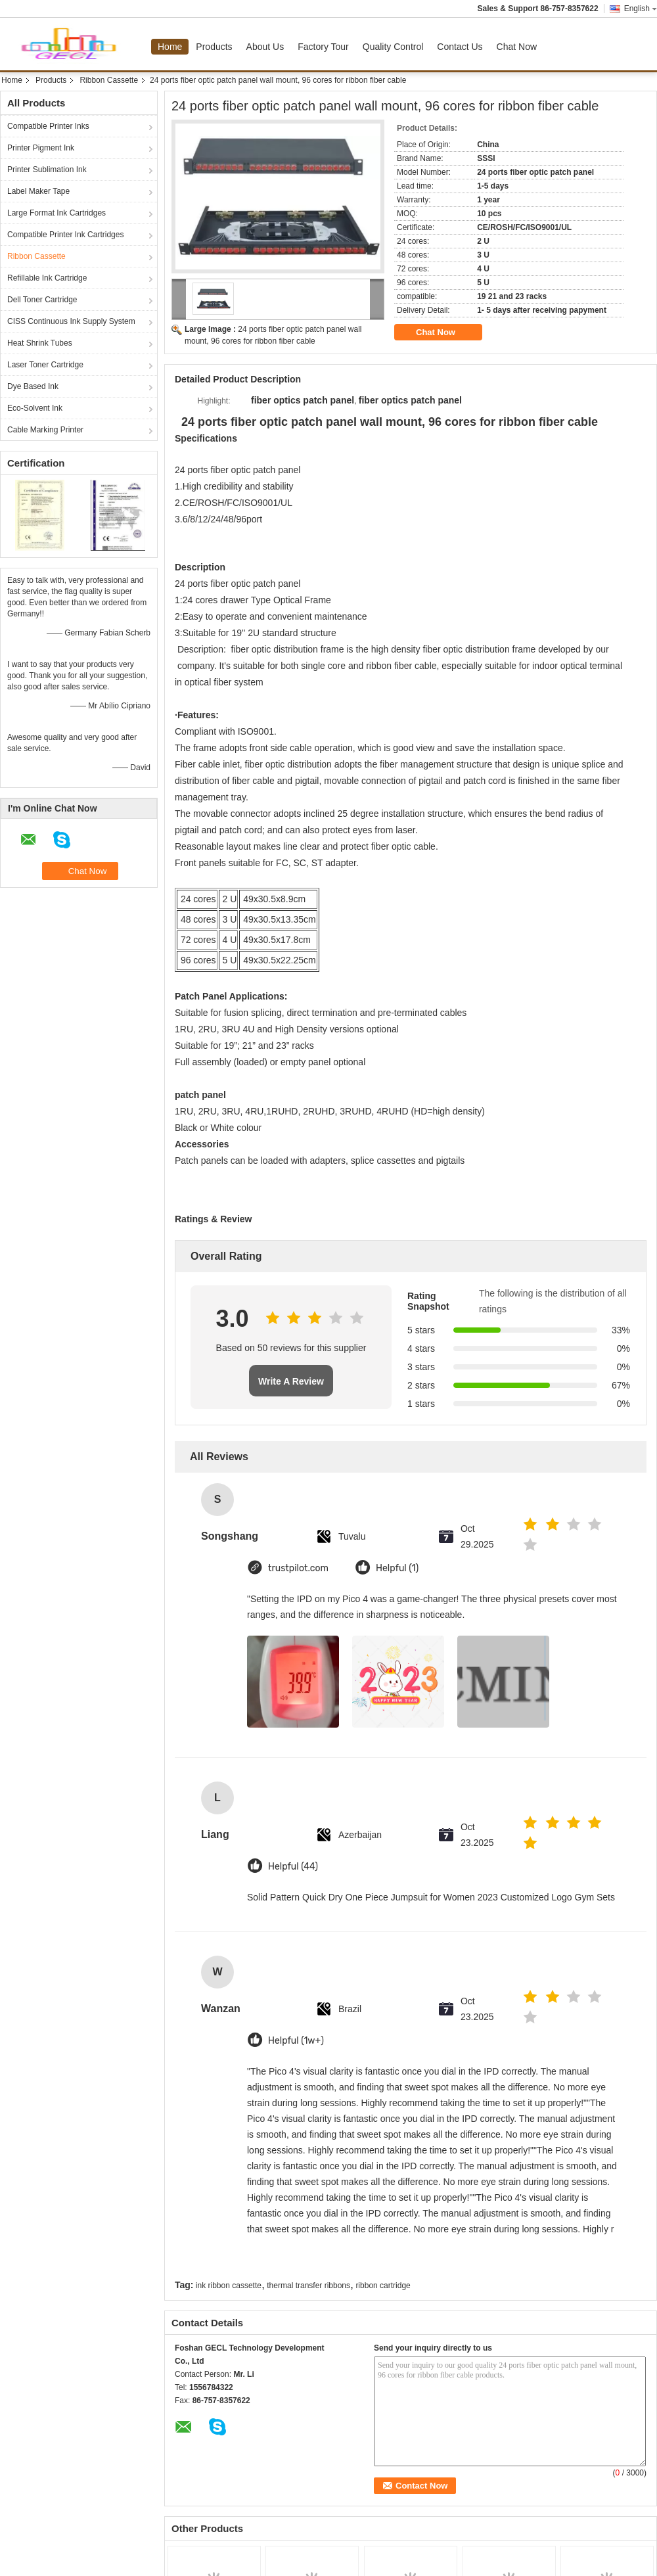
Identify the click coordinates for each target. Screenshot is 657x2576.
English (640, 8)
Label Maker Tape (38, 191)
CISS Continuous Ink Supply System (71, 321)
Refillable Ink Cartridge (47, 278)
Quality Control (393, 46)
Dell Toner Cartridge (42, 299)
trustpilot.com (298, 1568)
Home (170, 46)
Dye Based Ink (32, 386)
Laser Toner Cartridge (45, 364)
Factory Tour (323, 46)
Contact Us (459, 46)
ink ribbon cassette (228, 2285)
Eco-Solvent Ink (34, 408)
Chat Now (517, 46)
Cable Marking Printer (45, 429)
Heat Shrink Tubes (39, 343)
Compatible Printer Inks (48, 126)
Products (214, 46)
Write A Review (291, 1381)
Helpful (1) (397, 1568)
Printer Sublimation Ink (47, 169)
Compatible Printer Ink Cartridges (65, 234)
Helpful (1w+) (296, 2040)
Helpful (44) (293, 1866)
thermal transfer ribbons (308, 2285)
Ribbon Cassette (108, 80)
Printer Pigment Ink (40, 147)
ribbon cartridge (382, 2285)
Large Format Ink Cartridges (56, 213)
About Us (265, 46)
